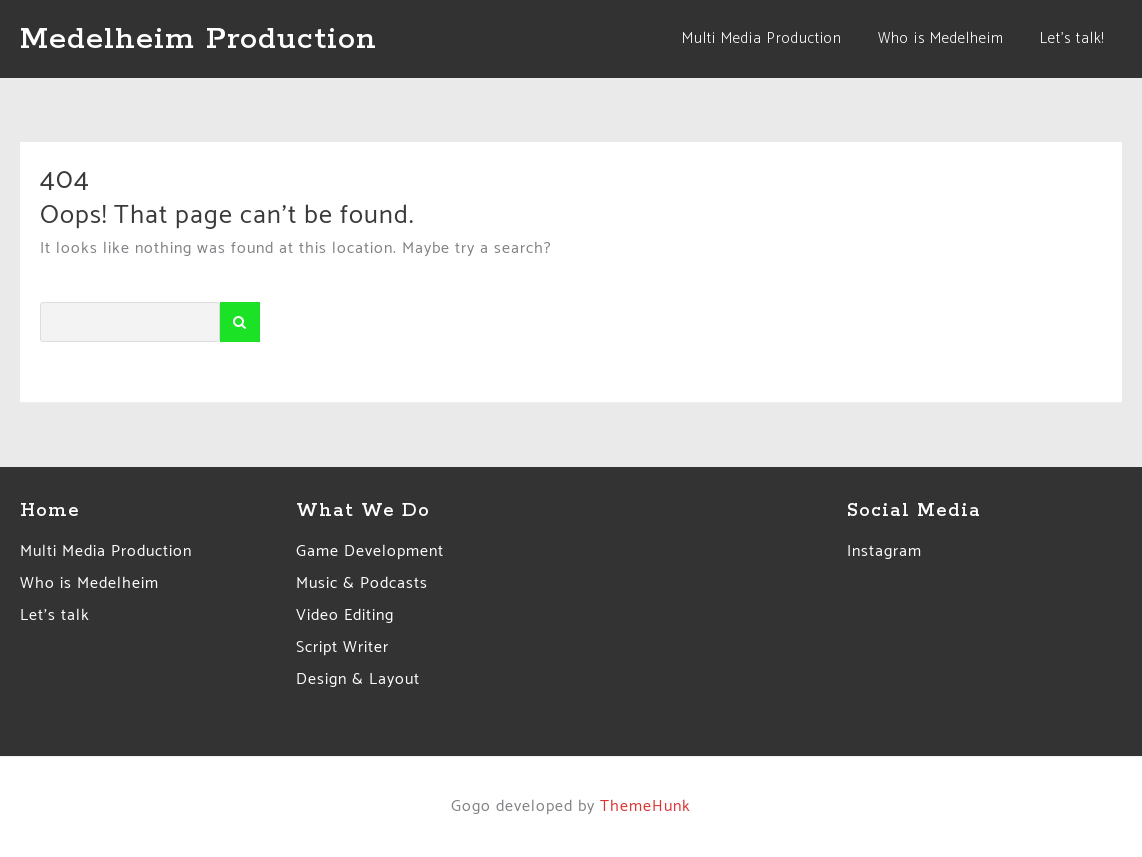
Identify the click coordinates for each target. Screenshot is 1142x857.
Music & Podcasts (362, 583)
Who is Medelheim (89, 583)
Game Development (370, 551)
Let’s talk (55, 615)
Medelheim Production (198, 39)
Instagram (884, 551)
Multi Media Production (106, 551)
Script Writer (342, 647)
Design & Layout (358, 679)
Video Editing (345, 615)
